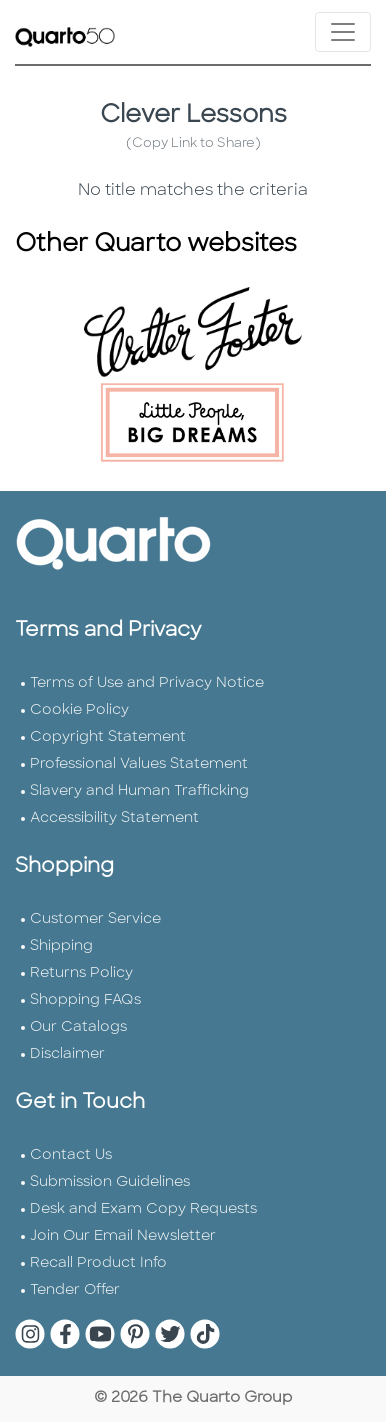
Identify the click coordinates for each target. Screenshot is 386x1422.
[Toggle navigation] (343, 32)
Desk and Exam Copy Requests (143, 1209)
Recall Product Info (98, 1263)
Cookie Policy (79, 710)
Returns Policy (81, 973)
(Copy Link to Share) (193, 143)
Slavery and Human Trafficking (139, 791)
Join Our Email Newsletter (123, 1236)
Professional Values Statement (139, 764)
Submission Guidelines (110, 1182)
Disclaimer (67, 1054)
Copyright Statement (108, 737)
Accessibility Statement (114, 818)
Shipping (61, 946)
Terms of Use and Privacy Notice (147, 683)
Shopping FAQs (85, 1000)
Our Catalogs (78, 1027)
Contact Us (71, 1155)
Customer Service (95, 919)
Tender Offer (75, 1290)
